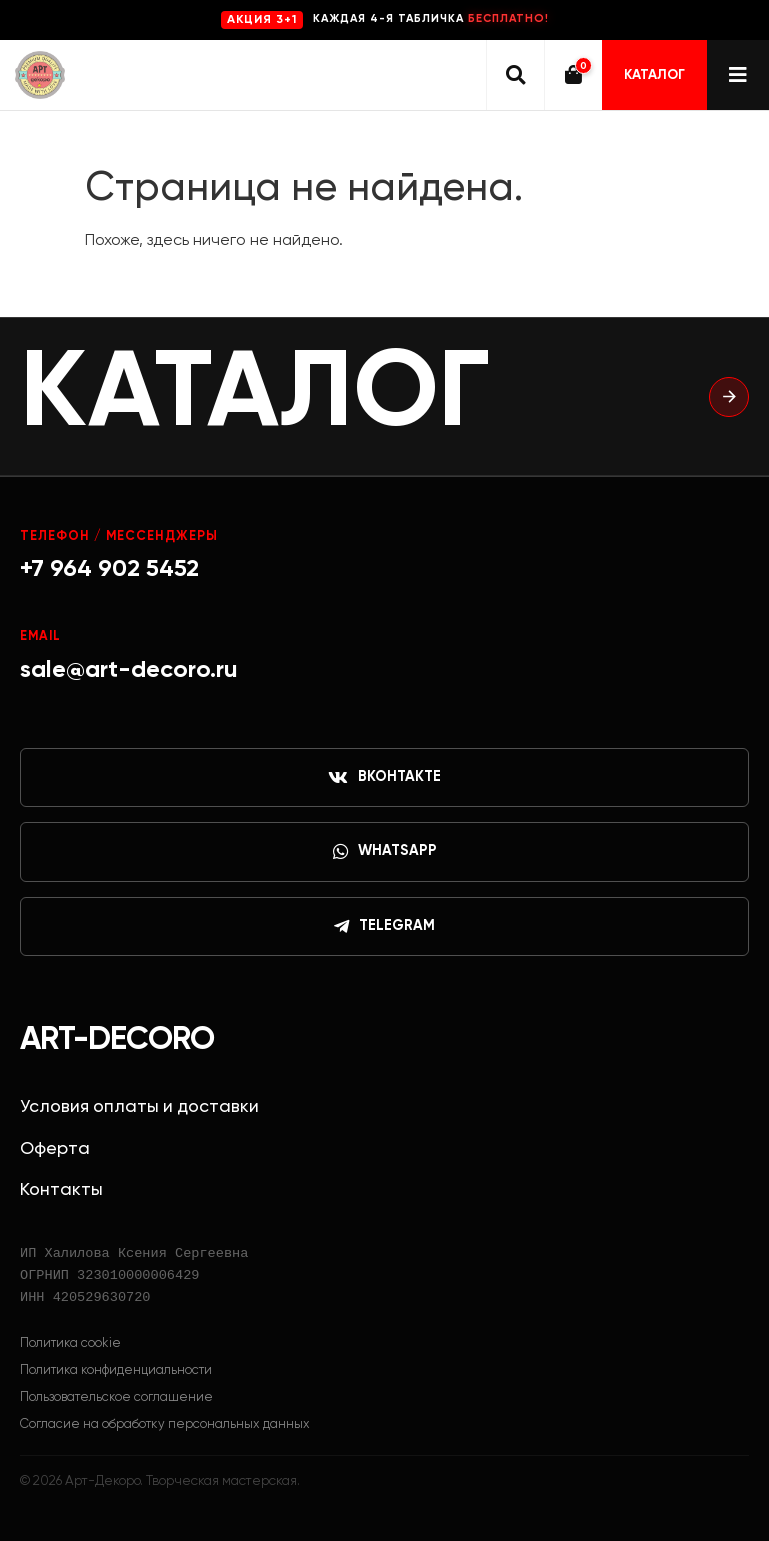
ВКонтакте (384, 778)
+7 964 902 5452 (109, 569)
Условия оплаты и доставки (139, 1107)
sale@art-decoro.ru (129, 670)
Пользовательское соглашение (116, 1397)
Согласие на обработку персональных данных (165, 1424)
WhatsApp (385, 852)
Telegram (384, 927)
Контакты (61, 1190)
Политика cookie (70, 1343)
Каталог (654, 75)
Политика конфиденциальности (116, 1370)
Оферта (55, 1149)
